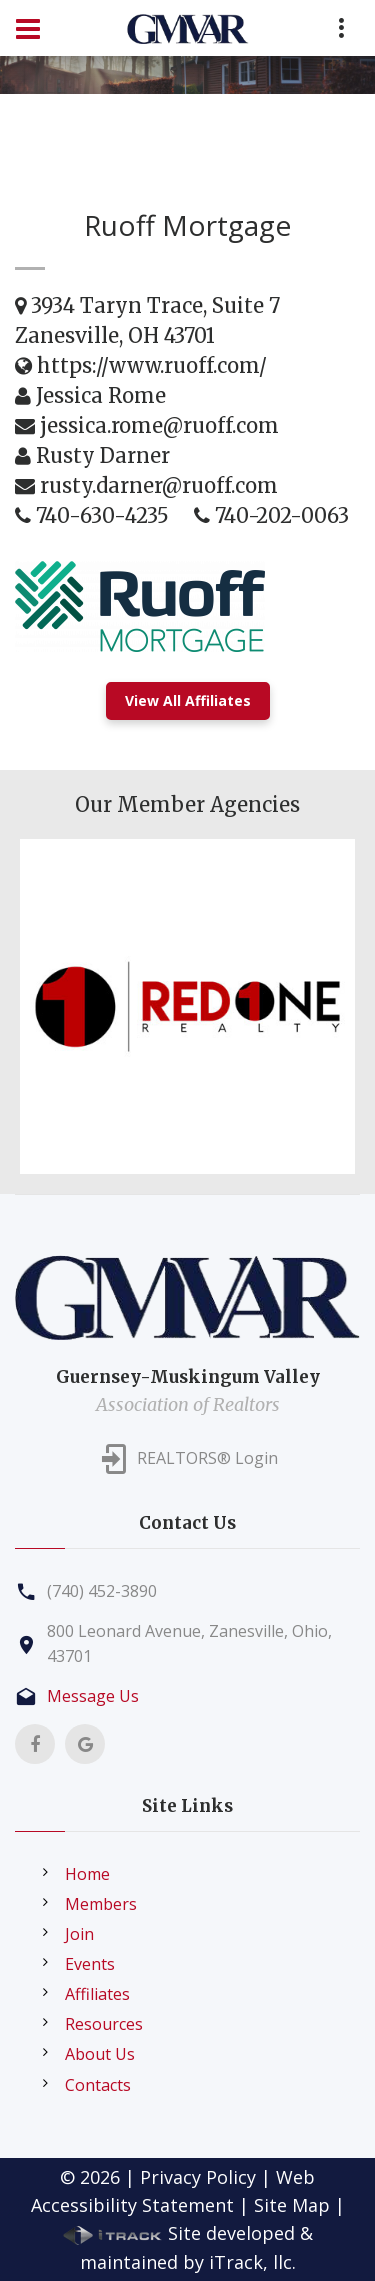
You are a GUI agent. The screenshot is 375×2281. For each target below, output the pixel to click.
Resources (104, 2024)
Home (87, 1874)
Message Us (93, 1696)
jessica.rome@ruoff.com (159, 425)
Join (79, 1934)
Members (101, 1904)
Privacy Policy (198, 2177)
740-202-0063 (282, 515)
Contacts (98, 2085)
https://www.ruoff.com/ (152, 365)
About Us (100, 2054)
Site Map (292, 2205)
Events (90, 1964)
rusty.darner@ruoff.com (159, 485)
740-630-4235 (102, 515)
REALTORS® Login (207, 1458)
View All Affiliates (188, 700)
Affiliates (97, 1994)
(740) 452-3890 (102, 1591)
